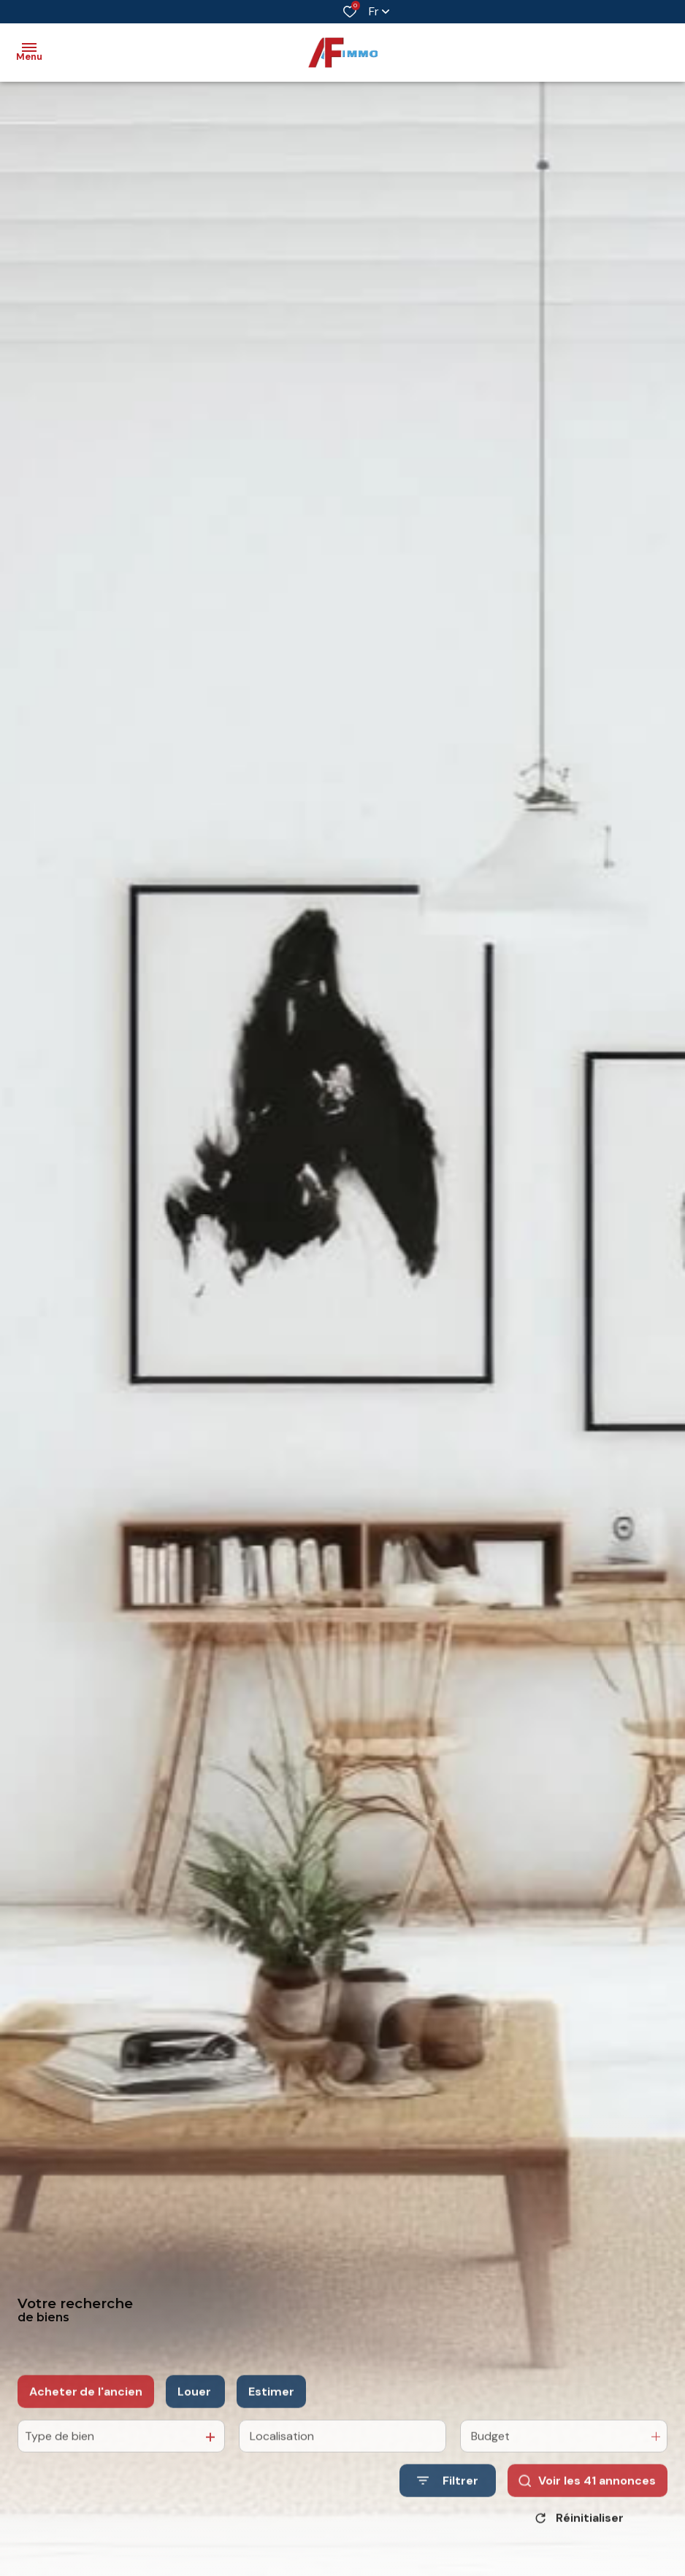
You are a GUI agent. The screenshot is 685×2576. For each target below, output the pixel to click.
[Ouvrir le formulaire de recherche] (447, 2497)
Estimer (271, 2408)
